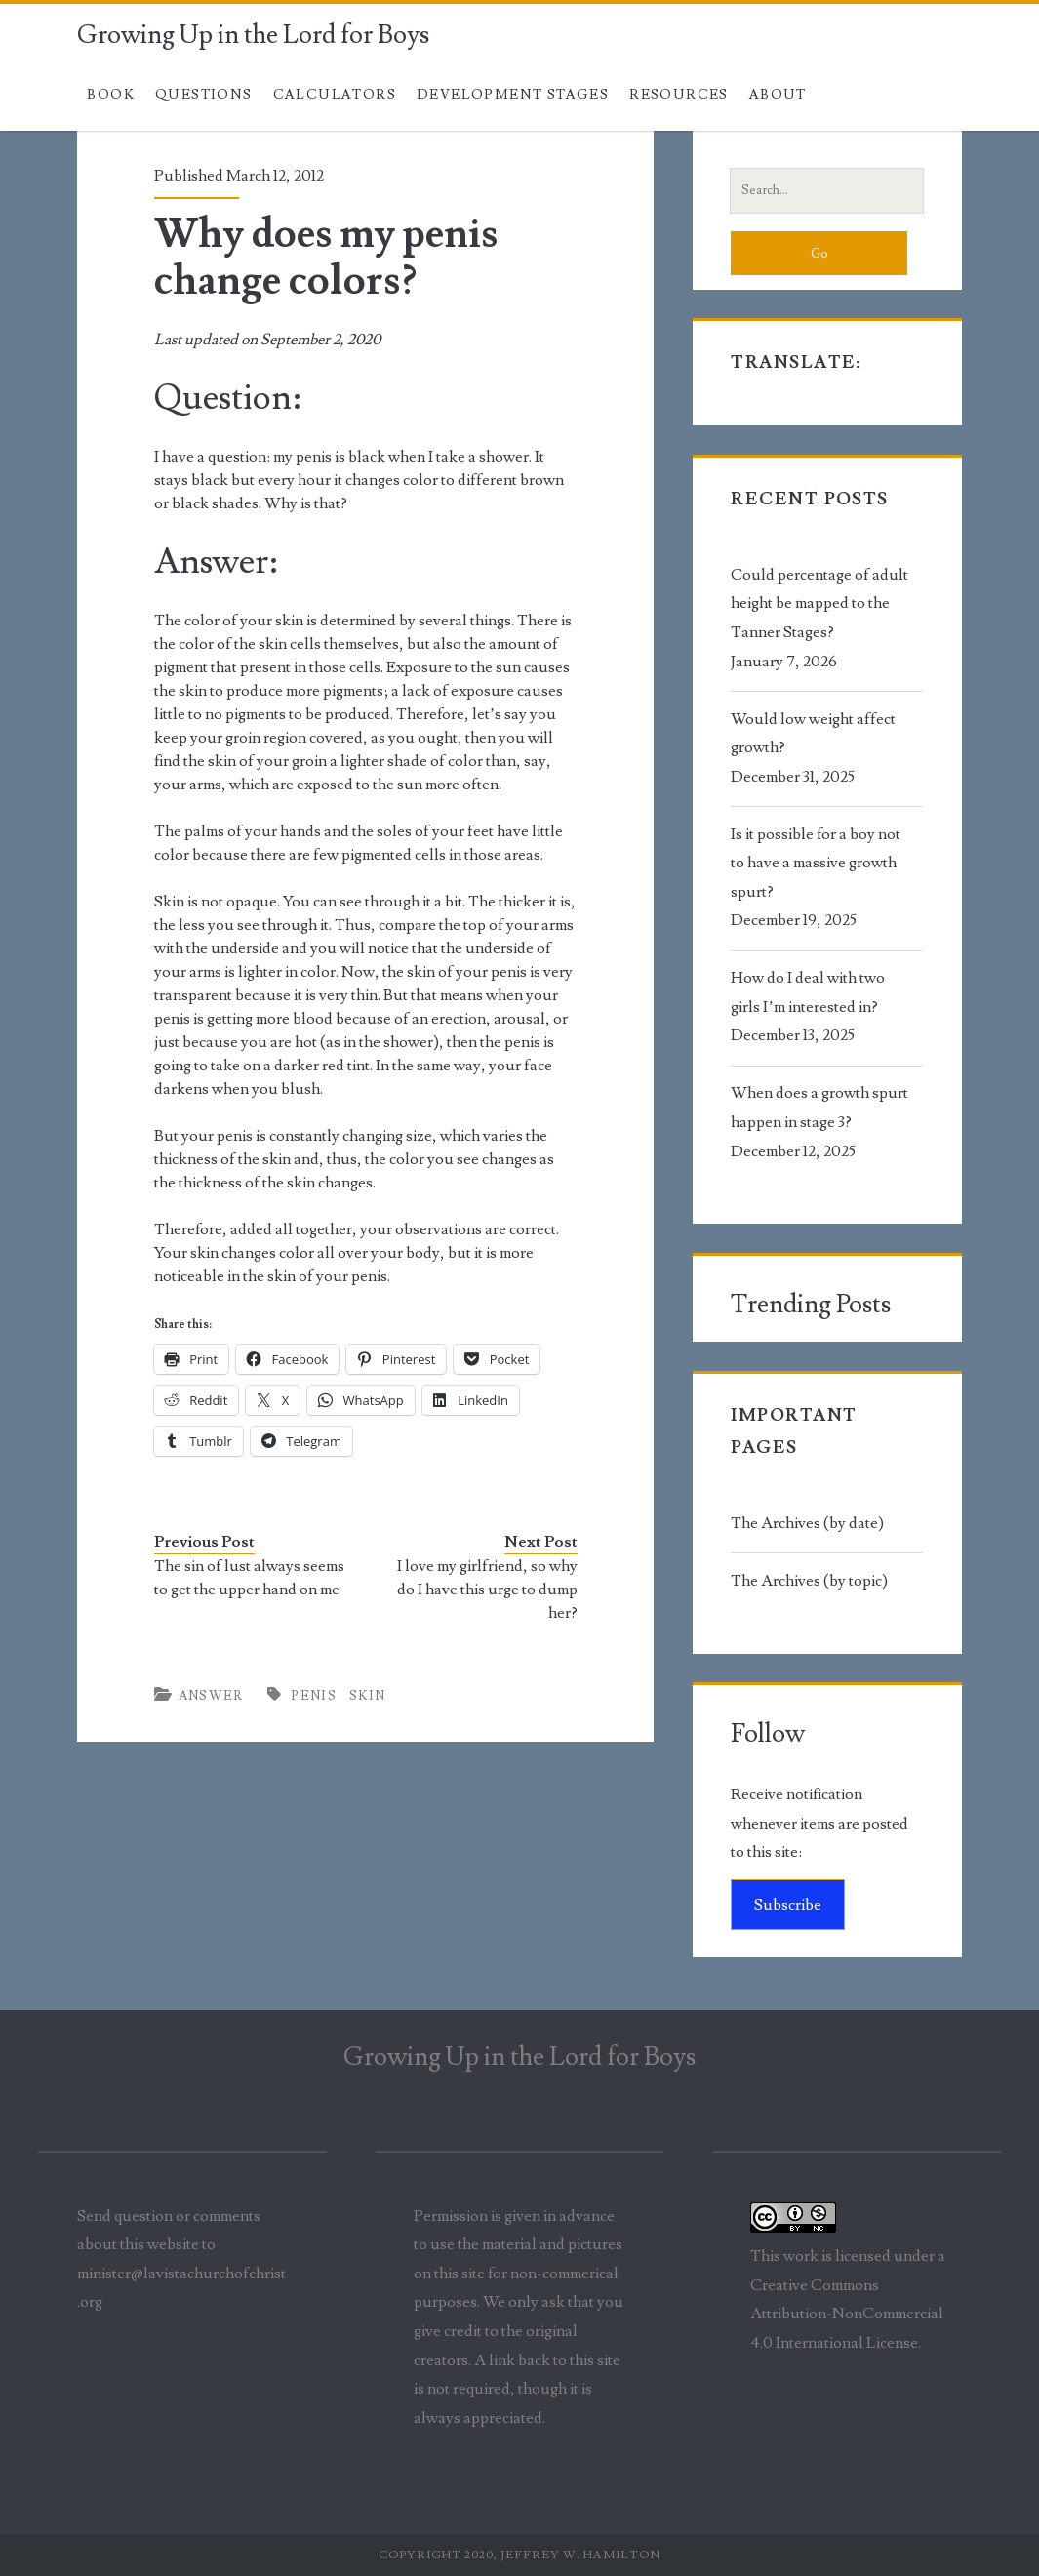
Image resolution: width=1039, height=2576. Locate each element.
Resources (679, 94)
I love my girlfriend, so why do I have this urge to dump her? (487, 1589)
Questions (204, 94)
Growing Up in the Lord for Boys (253, 35)
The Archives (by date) (807, 1523)
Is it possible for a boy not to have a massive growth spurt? (815, 863)
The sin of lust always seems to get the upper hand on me (249, 1577)
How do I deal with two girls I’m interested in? (808, 992)
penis (314, 1696)
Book (111, 94)
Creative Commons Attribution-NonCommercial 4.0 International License (846, 2314)
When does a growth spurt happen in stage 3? (819, 1107)
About (778, 94)
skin (367, 1696)
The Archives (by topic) (809, 1580)
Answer (211, 1696)
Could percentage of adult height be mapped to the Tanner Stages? (819, 603)
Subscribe (787, 1904)
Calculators (334, 94)
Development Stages (513, 94)
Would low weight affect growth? (813, 733)
